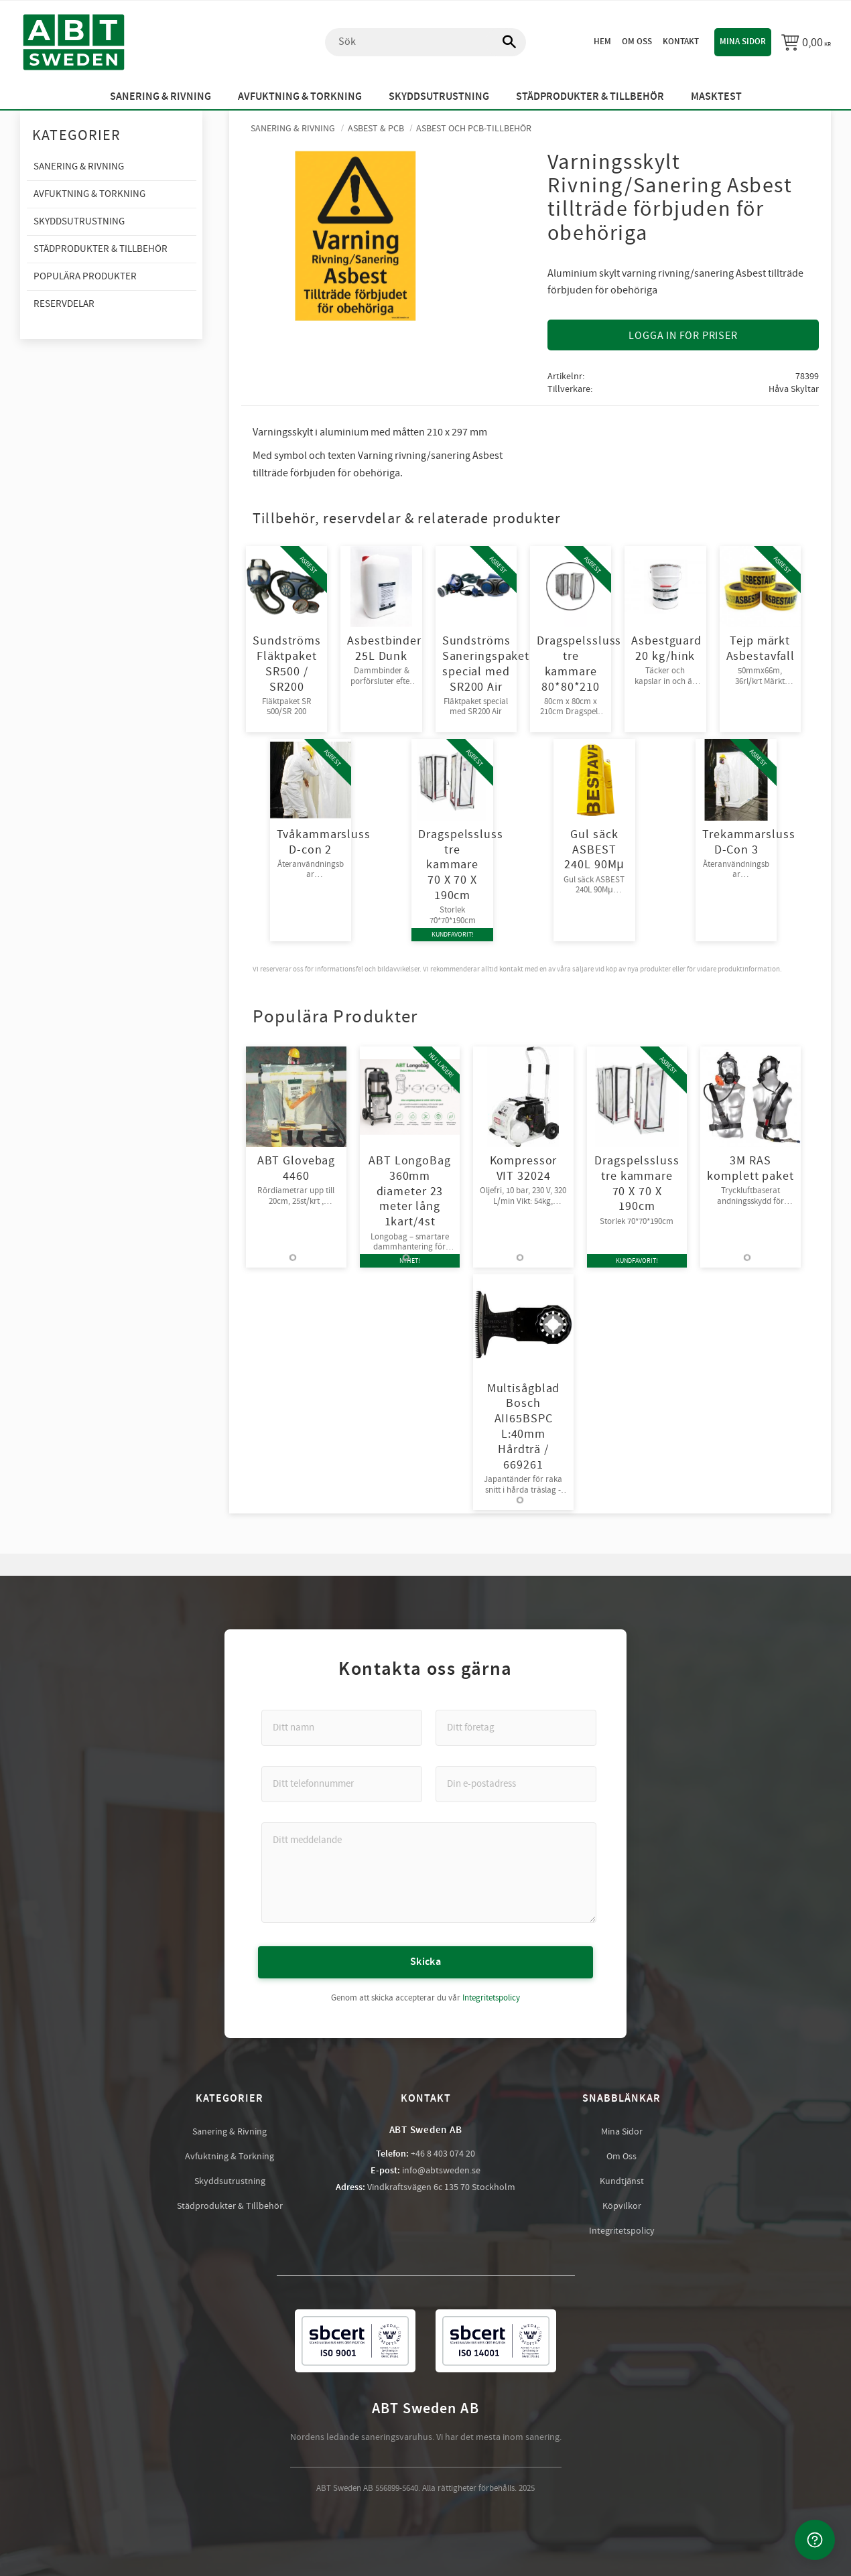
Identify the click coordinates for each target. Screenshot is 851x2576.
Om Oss (621, 2156)
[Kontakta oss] (815, 2540)
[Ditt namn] (341, 1727)
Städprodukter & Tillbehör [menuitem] (590, 97)
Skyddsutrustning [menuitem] (439, 97)
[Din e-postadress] (516, 1783)
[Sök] (502, 42)
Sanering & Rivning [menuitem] (160, 97)
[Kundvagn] (806, 42)
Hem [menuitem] (602, 42)
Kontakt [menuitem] (681, 42)
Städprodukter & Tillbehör (230, 2205)
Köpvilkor (621, 2205)
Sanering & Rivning (229, 2131)
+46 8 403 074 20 (443, 2153)
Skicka (425, 1961)
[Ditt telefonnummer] (341, 1783)
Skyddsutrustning (229, 2181)
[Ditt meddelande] (428, 1872)
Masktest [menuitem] (716, 97)
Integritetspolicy (491, 1997)
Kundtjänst (622, 2181)
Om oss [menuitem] (637, 42)
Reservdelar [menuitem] (64, 303)
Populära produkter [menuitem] (85, 276)
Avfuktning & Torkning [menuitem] (300, 97)
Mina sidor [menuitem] (743, 42)
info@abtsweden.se (441, 2170)
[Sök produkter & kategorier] (425, 42)
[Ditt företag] (516, 1727)
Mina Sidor (622, 2131)
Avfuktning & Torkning (229, 2156)
